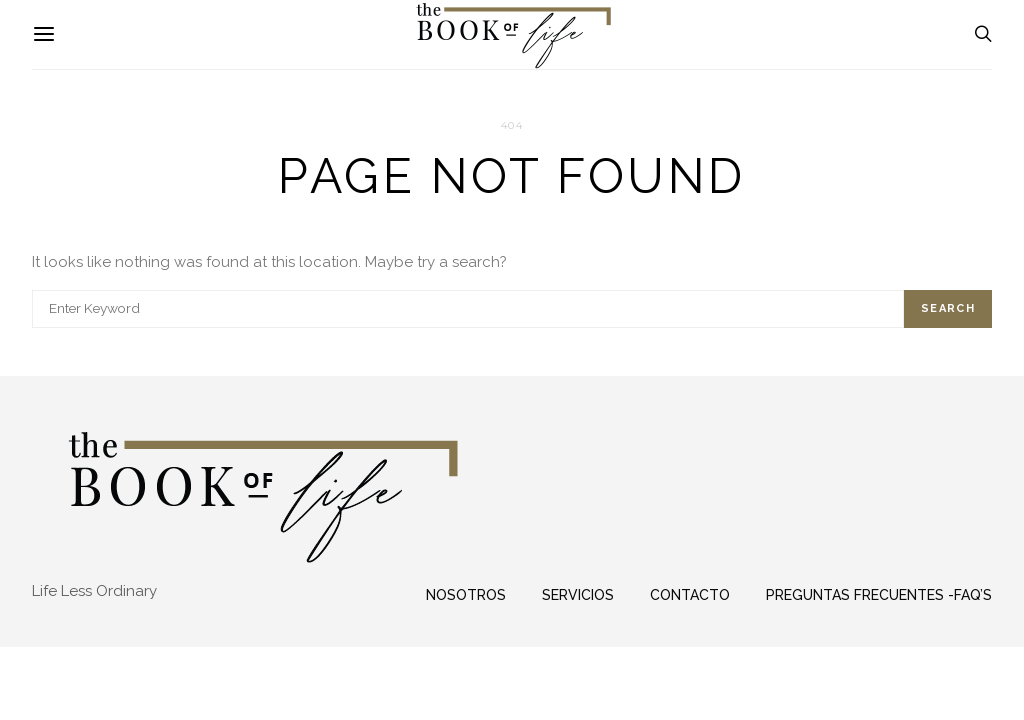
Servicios (578, 595)
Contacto (690, 595)
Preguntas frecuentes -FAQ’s (879, 595)
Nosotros (466, 595)
